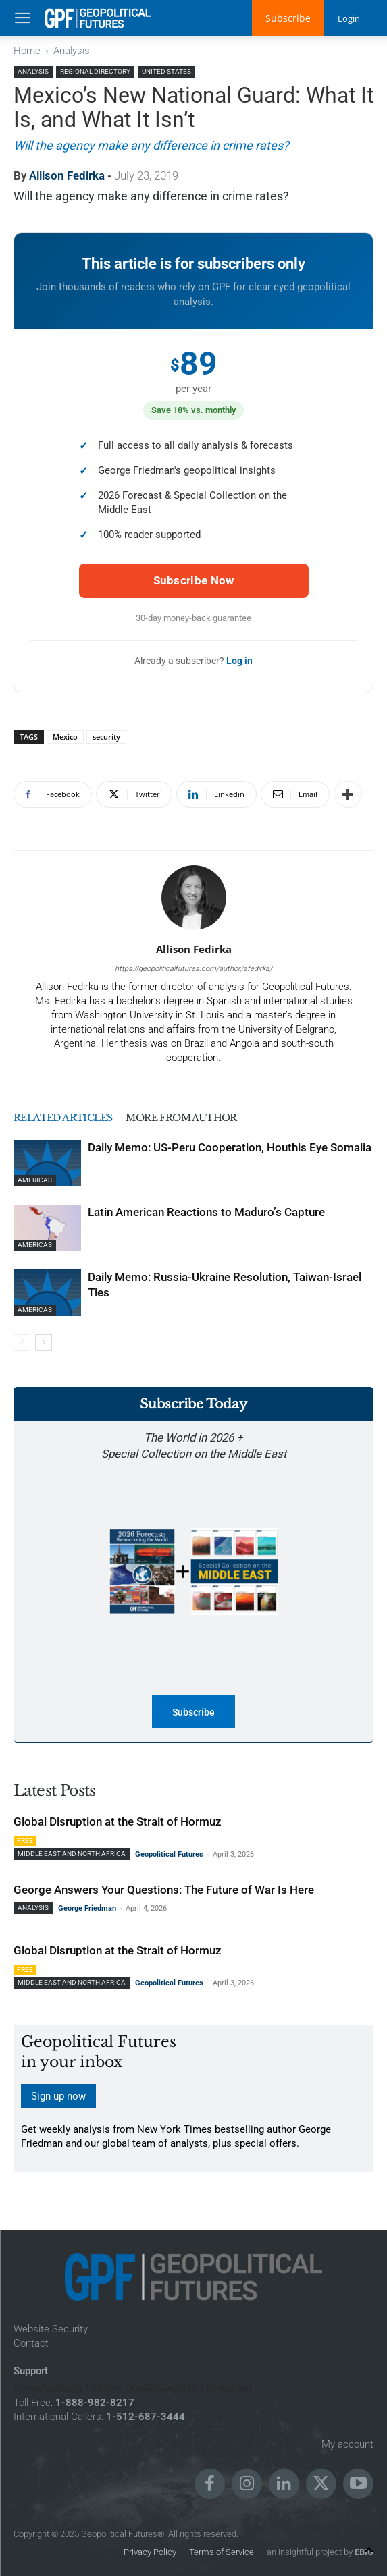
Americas (35, 1180)
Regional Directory (95, 71)
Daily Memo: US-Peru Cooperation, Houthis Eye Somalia (229, 1147)
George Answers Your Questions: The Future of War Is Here (164, 1889)
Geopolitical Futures (169, 1854)
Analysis (71, 51)
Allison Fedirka (67, 175)
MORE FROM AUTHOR (195, 1117)
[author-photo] (193, 930)
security (106, 737)
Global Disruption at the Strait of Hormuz (118, 1821)
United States (166, 71)
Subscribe (286, 17)
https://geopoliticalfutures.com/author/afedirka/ (193, 968)
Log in (239, 660)
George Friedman (87, 1908)
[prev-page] (22, 1342)
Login (348, 17)
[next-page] (43, 1342)
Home (27, 51)
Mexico (65, 737)
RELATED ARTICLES (68, 1117)
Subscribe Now (193, 580)
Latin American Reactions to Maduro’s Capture (206, 1212)
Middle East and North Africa (72, 1853)
